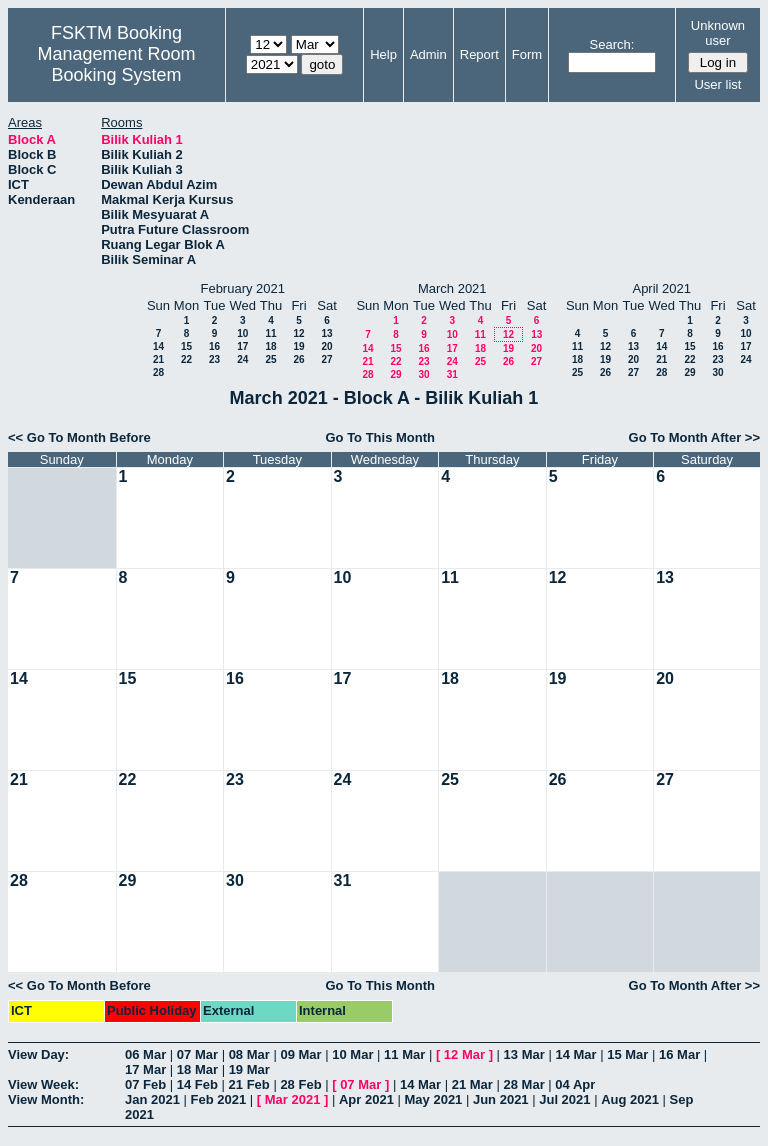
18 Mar (197, 1069)
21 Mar (472, 1084)
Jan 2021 (152, 1099)
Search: (612, 44)
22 (186, 359)
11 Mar (404, 1054)
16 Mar (679, 1054)
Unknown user (718, 33)
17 (242, 346)
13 (326, 333)
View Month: (46, 1099)
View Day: (38, 1054)
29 (395, 374)
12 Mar (464, 1054)
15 (186, 346)
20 (326, 346)
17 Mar (145, 1069)
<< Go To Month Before (79, 437)
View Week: (43, 1084)
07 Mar (197, 1054)
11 (270, 333)
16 (214, 346)
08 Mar (249, 1054)
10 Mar (352, 1054)
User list (717, 84)
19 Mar (249, 1069)
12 (298, 333)
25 (270, 359)
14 (158, 346)
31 (452, 374)
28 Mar (524, 1084)
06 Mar (145, 1054)
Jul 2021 (564, 1099)
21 (158, 359)
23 (214, 359)
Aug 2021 (630, 1099)
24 (242, 359)
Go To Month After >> (694, 437)
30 (423, 374)
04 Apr (575, 1084)
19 (298, 346)
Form (527, 54)
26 (298, 359)
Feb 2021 (219, 1099)
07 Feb (145, 1084)
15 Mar (627, 1054)
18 (270, 346)
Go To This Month (380, 437)
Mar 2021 (293, 1099)
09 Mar (300, 1054)
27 (326, 359)
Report (479, 54)
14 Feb (197, 1084)
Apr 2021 (366, 1099)
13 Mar (524, 1054)
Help (383, 54)
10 (242, 333)
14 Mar (575, 1054)
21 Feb (249, 1084)
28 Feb (300, 1084)
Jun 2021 (501, 1099)
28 (158, 372)
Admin (428, 54)
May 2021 (434, 1099)
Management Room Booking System (116, 64)
